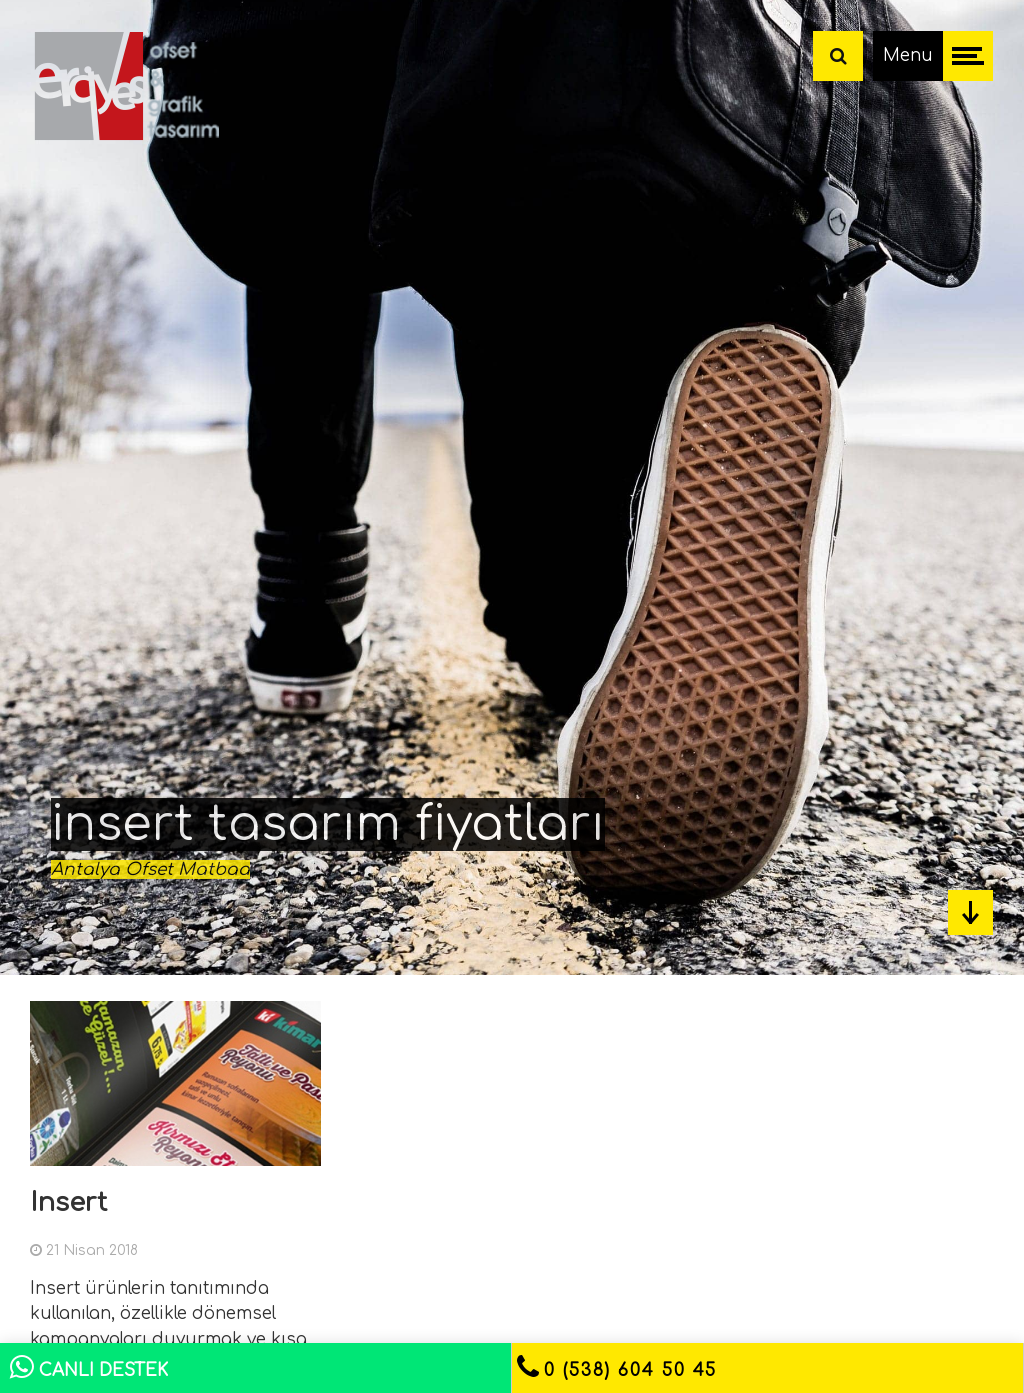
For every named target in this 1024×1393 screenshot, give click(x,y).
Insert (68, 1202)
